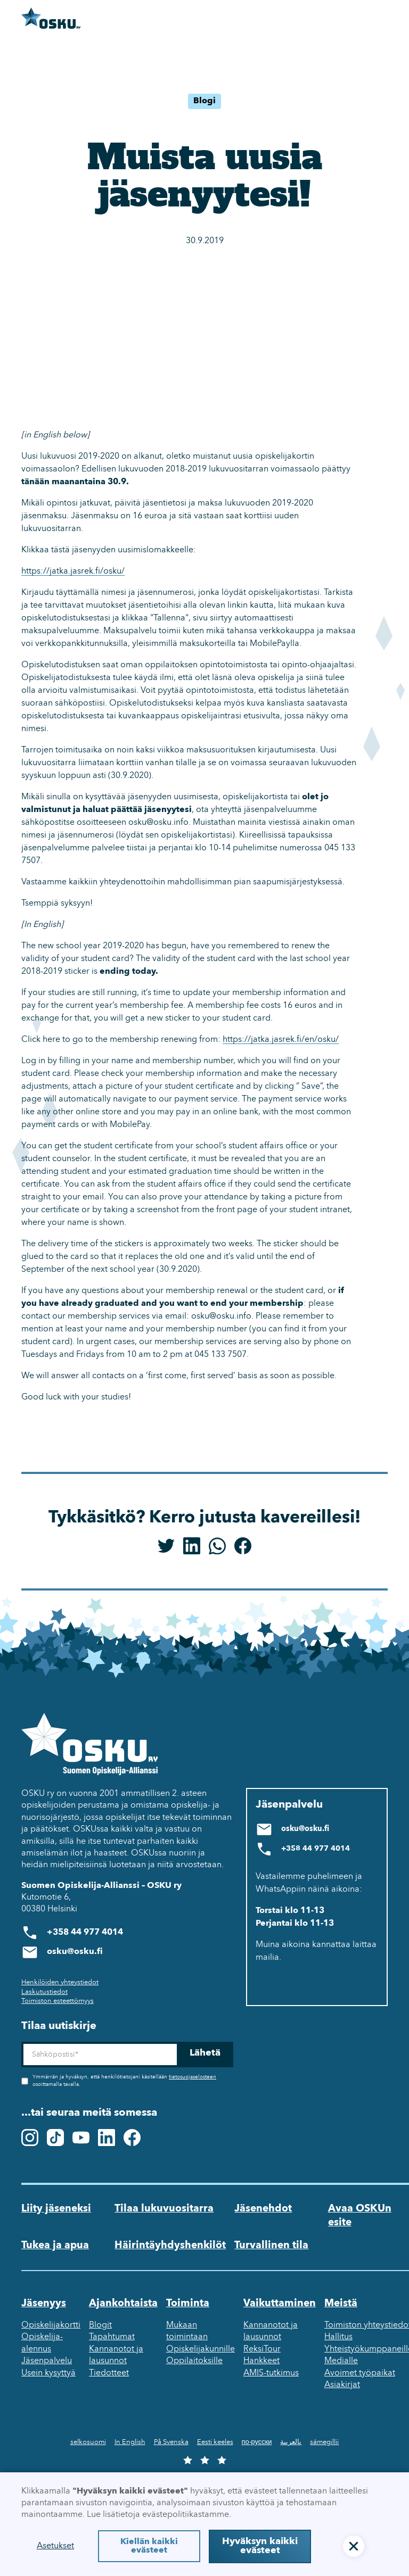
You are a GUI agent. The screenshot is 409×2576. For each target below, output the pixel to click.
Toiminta (187, 2303)
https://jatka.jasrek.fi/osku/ (73, 571)
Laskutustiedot (44, 1992)
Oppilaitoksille (194, 2361)
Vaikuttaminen (279, 2303)
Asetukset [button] (55, 2546)
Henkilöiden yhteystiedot (60, 1982)
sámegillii (324, 2442)
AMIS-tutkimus (271, 2373)
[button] (353, 2546)
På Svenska (171, 2442)
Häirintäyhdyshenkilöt (170, 2245)
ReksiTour (262, 2349)
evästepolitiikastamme (185, 2515)
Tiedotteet (109, 2373)
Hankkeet (261, 2361)
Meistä (340, 2303)
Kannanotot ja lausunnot (116, 2355)
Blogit (100, 2325)
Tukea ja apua (55, 2245)
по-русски (257, 2442)
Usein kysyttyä (48, 2373)
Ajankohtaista (123, 2303)
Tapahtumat (112, 2337)
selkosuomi (88, 2442)
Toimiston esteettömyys (57, 2001)
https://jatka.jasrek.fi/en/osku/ (281, 1040)
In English (129, 2442)
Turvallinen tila (271, 2245)
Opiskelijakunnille (200, 2349)
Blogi (204, 101)
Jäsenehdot (263, 2209)
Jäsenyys (43, 2303)
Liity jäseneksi (56, 2209)
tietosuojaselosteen (192, 2077)
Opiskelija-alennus (42, 2343)
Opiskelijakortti (50, 2325)
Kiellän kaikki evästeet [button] (149, 2546)
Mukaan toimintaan (187, 2331)
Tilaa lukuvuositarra (164, 2209)
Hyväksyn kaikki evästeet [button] (260, 2546)
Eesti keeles (215, 2442)
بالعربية (290, 2442)
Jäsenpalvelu (46, 2361)
